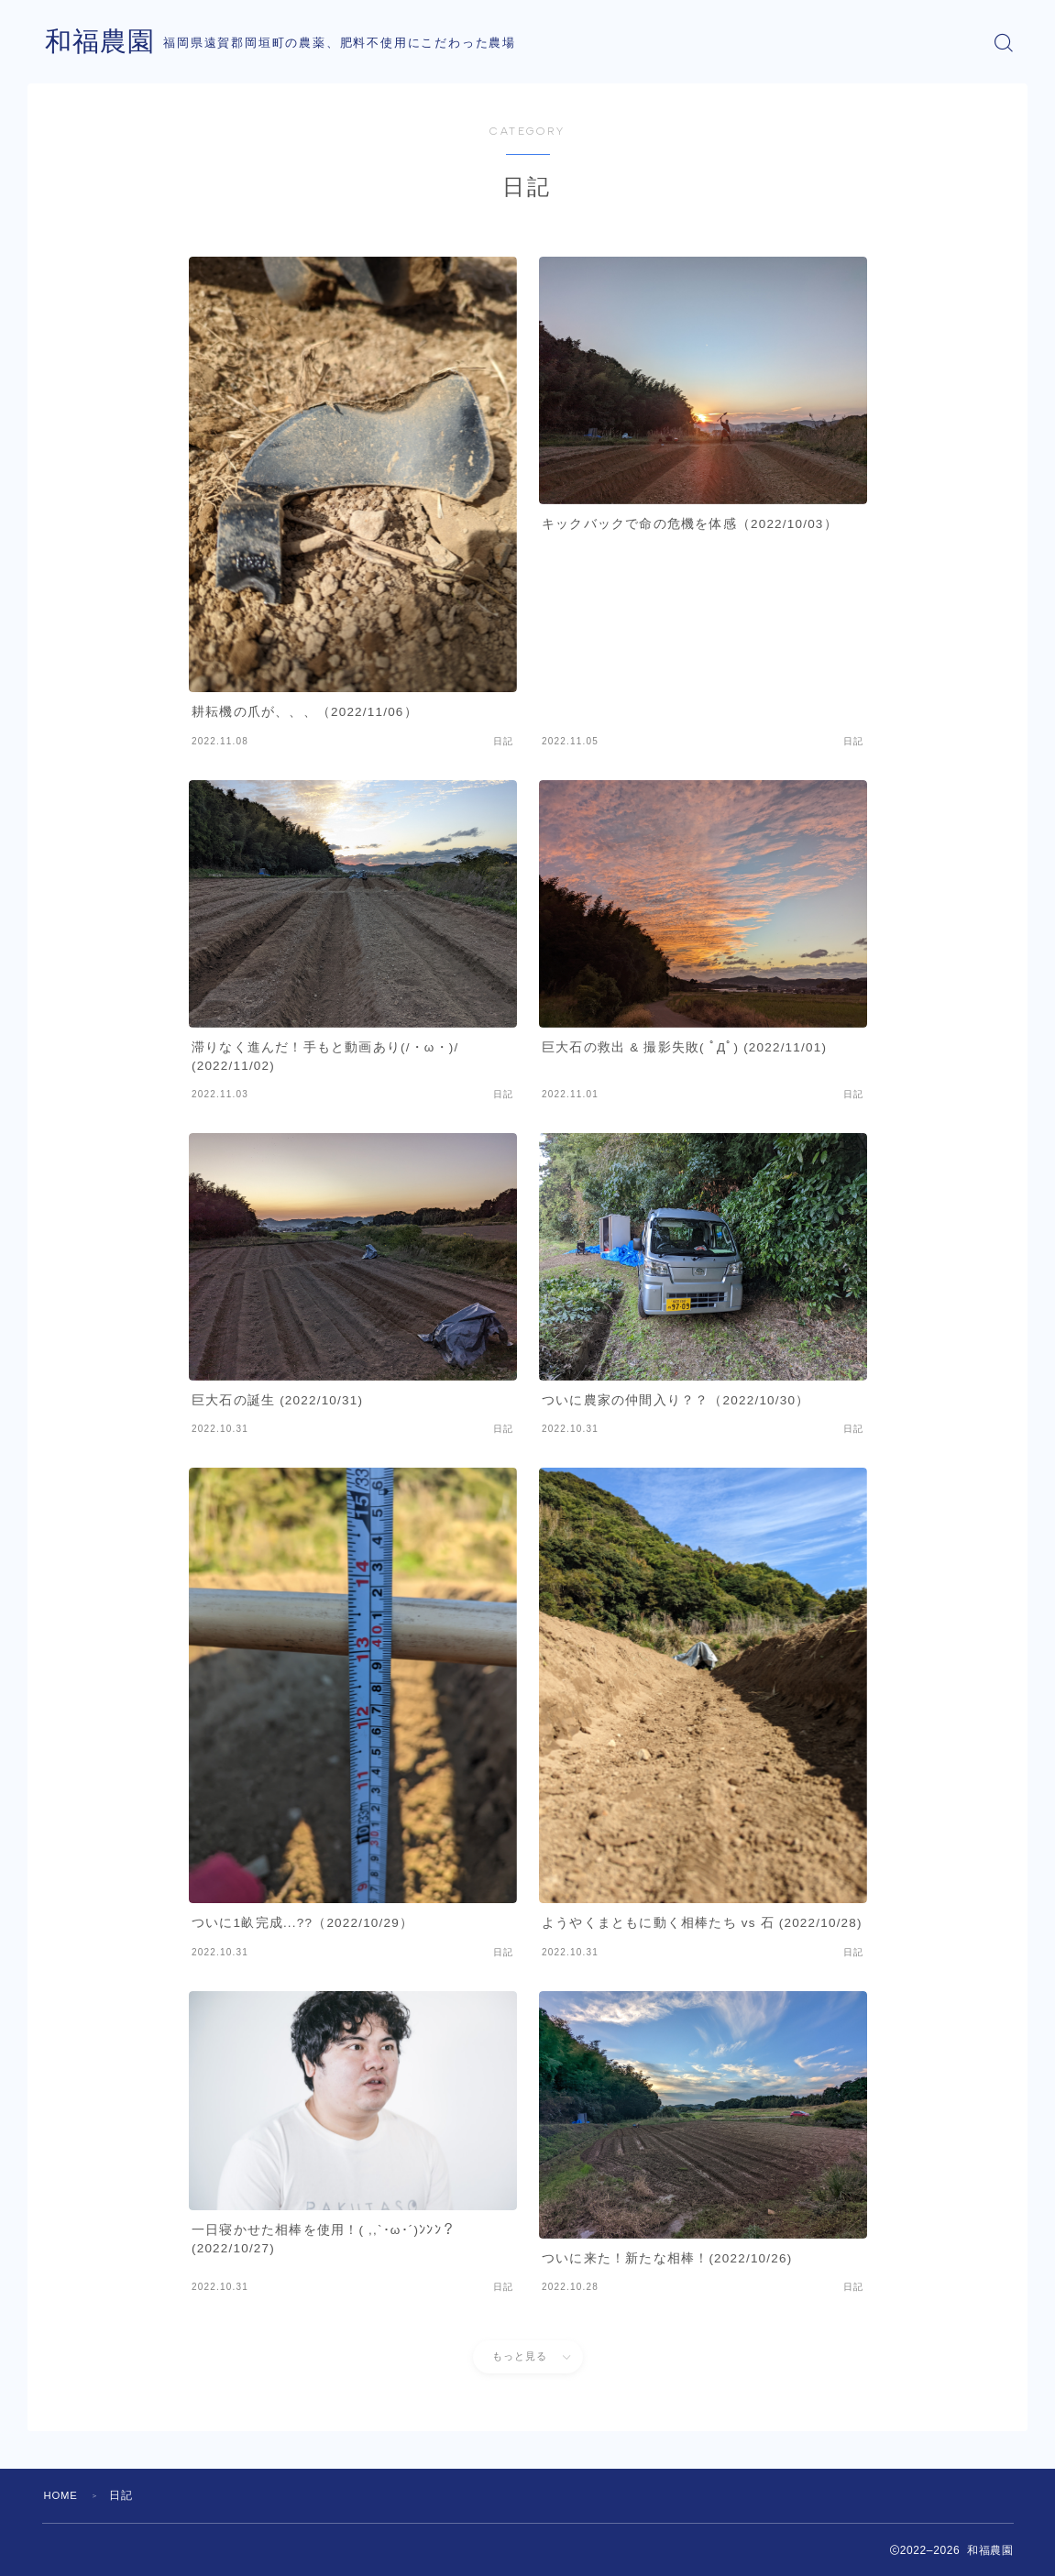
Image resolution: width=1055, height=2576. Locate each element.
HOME (63, 2495)
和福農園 (102, 43)
